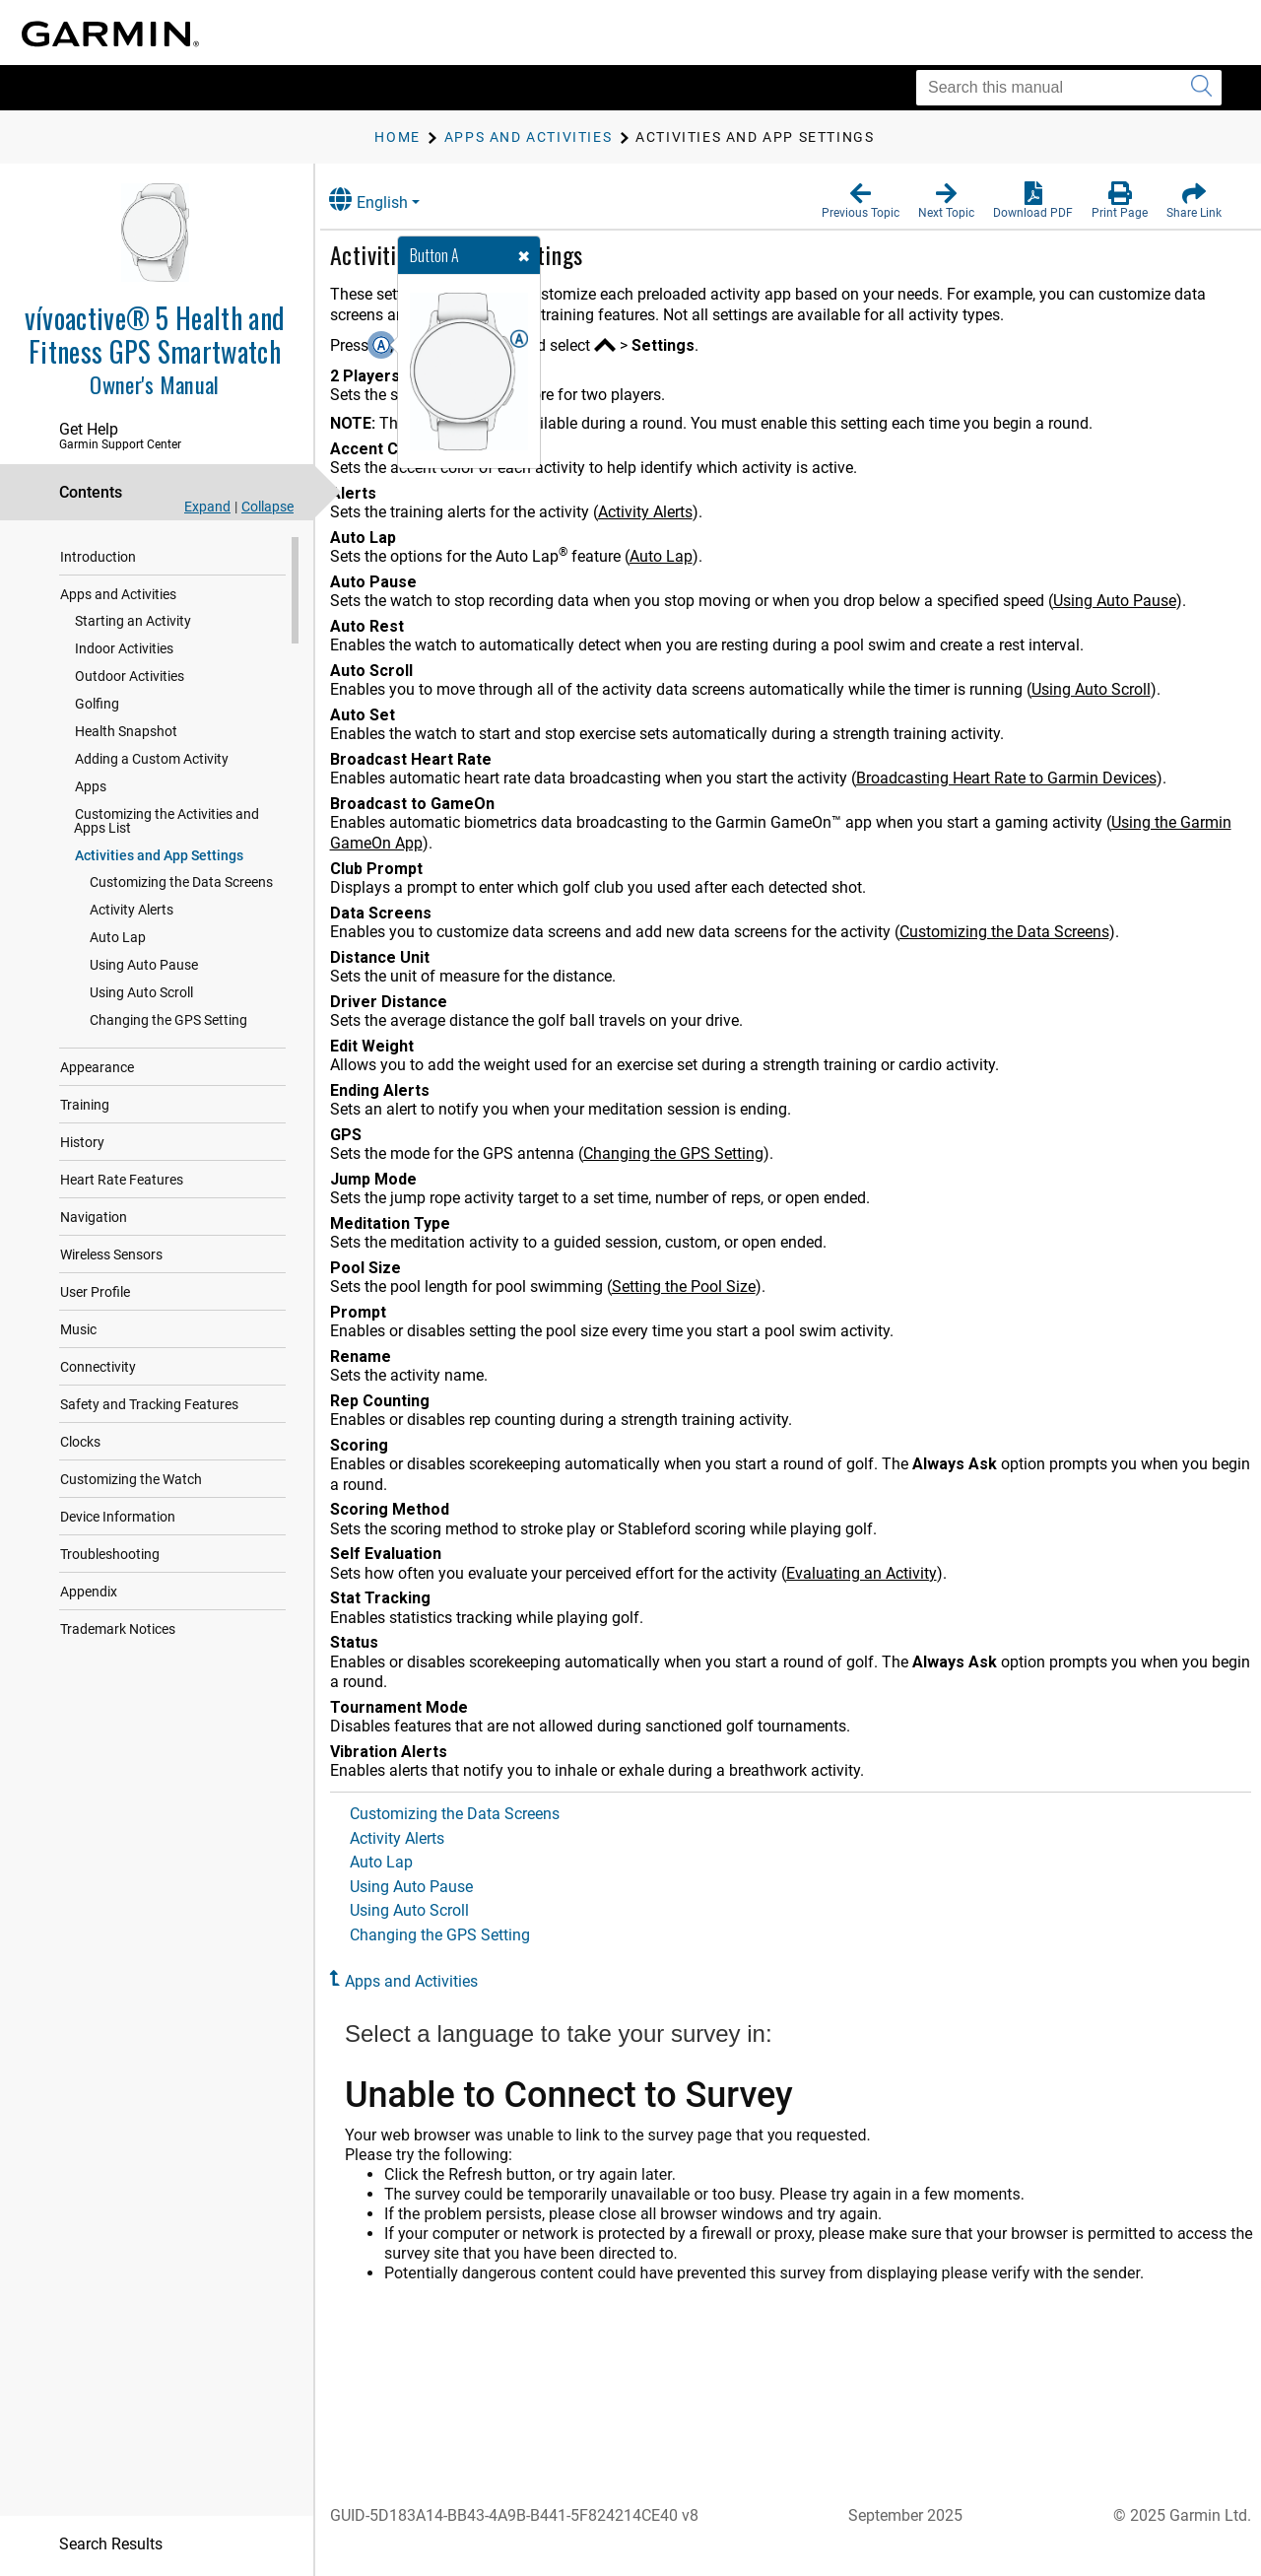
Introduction (98, 557)
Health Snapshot (126, 731)
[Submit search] (1201, 87)
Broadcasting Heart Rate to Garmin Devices (1027, 778)
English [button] (389, 199)
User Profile (95, 1292)
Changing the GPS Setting (168, 1020)
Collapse (267, 506)
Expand (207, 506)
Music (78, 1329)
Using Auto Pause (144, 965)
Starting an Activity (133, 621)
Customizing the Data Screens (181, 882)
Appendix (88, 1591)
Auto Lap (118, 937)
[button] (860, 201)
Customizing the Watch (131, 1479)
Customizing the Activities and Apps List (184, 821)
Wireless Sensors (111, 1254)
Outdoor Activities (129, 676)
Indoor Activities (124, 648)
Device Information (117, 1517)
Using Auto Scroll (141, 992)
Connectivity (98, 1367)
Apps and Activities (118, 594)
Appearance (97, 1067)
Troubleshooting (110, 1554)
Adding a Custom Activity (152, 759)
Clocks (80, 1442)
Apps (90, 786)
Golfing (97, 704)
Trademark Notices (117, 1629)
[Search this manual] (1069, 87)
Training (84, 1105)
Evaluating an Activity (882, 1573)
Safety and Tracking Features (149, 1404)
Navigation (93, 1217)
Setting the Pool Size (704, 1286)
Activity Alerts (131, 909)
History (82, 1142)
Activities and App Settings (159, 855)
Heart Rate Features (121, 1179)
